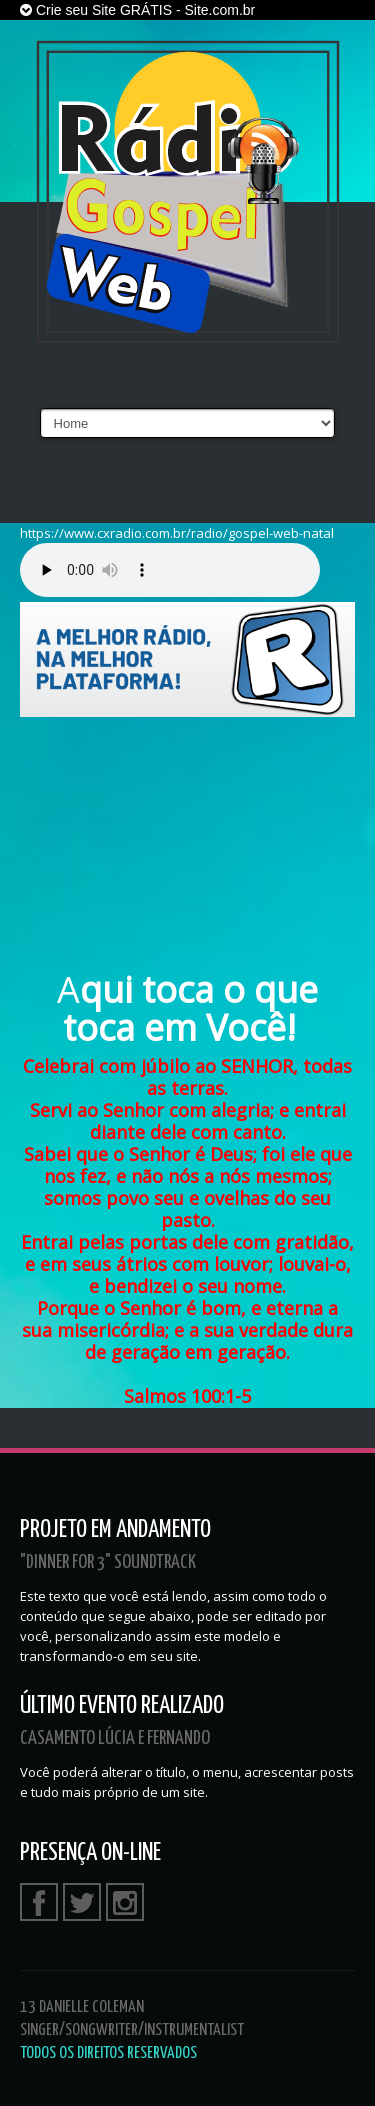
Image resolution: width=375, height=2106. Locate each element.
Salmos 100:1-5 (187, 1396)
